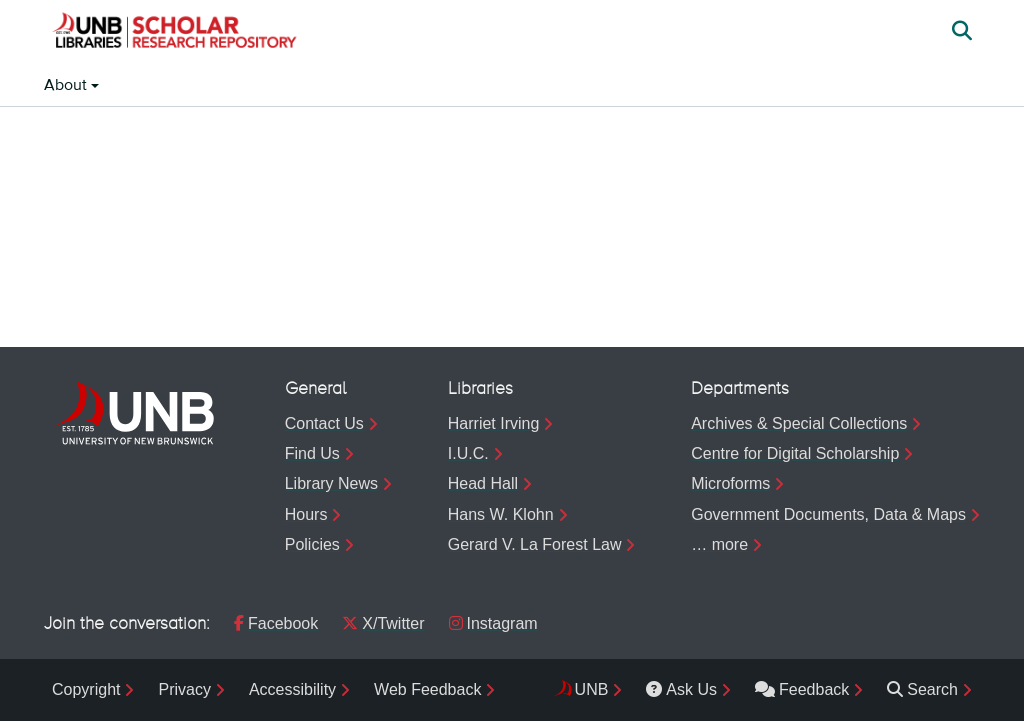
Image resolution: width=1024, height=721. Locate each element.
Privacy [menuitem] (184, 689)
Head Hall (483, 483)
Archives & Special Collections (799, 423)
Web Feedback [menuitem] (427, 689)
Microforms (730, 483)
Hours (306, 514)
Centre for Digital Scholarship (795, 453)
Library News (331, 483)
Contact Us (324, 423)
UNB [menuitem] (592, 689)
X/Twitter (383, 623)
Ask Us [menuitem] (681, 689)
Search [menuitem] (922, 689)
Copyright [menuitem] (86, 689)
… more (719, 544)
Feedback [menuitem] (802, 689)
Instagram (493, 623)
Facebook (276, 623)
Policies (312, 544)
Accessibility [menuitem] (292, 689)
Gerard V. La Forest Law (535, 544)
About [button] (67, 86)
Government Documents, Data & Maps (828, 514)
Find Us (312, 453)
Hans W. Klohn (501, 514)
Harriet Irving (494, 423)
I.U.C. (468, 453)
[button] (174, 33)
